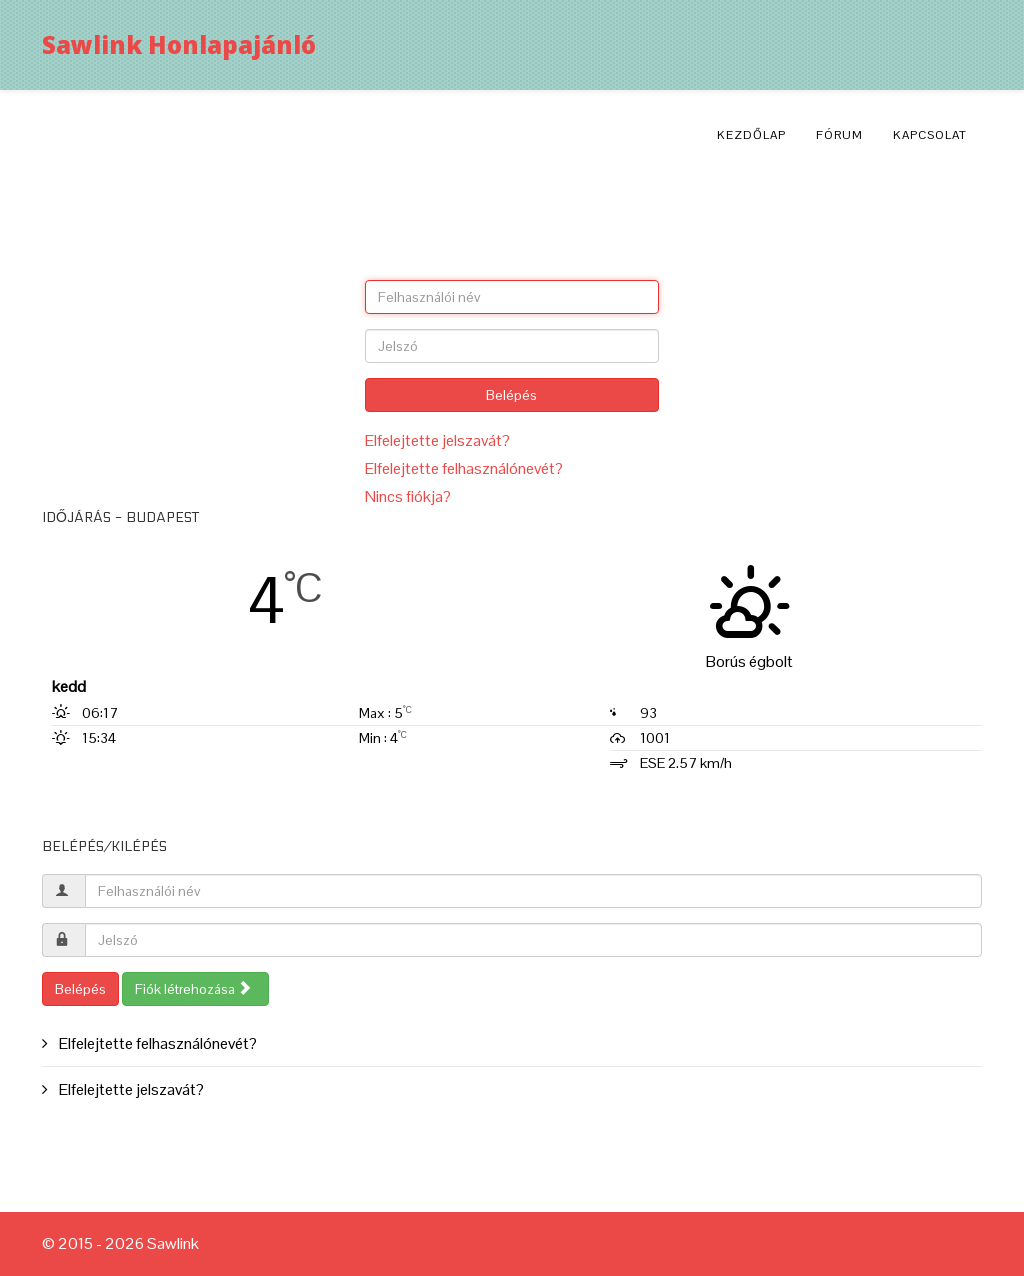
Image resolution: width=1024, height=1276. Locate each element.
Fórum (839, 135)
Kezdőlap (751, 135)
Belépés (511, 395)
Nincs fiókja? (408, 496)
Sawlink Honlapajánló (179, 44)
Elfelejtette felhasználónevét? (464, 468)
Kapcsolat (930, 135)
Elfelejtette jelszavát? (437, 440)
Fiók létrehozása (193, 989)
